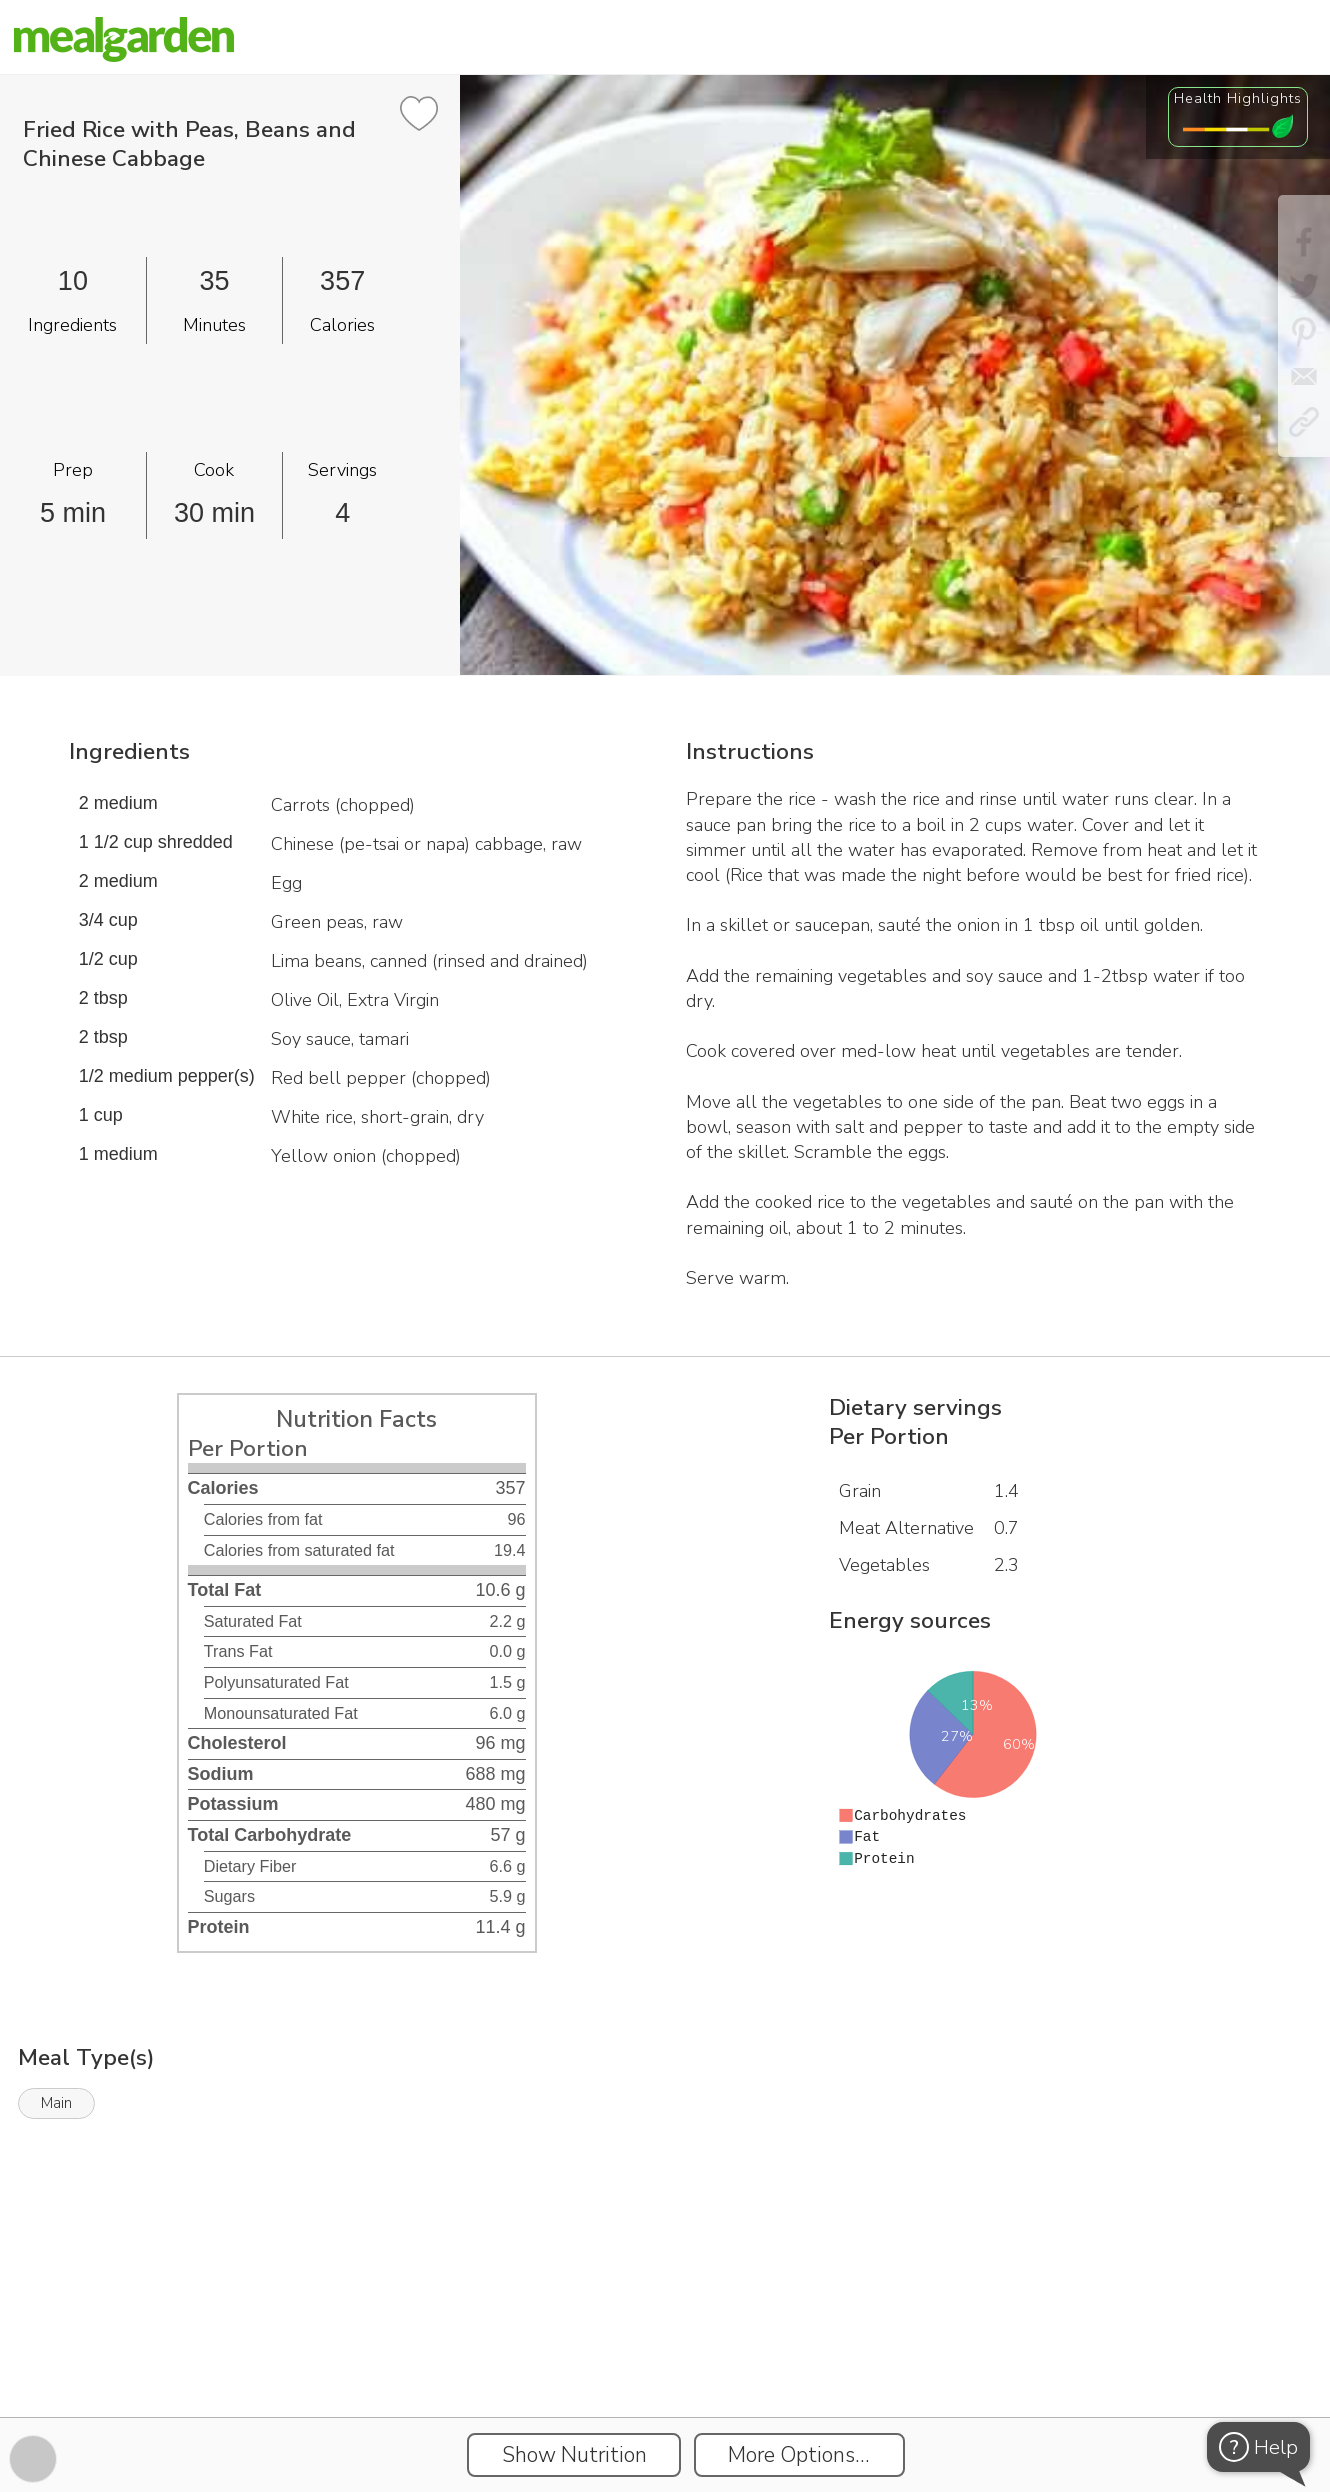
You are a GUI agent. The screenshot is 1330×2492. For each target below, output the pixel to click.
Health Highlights (1238, 98)
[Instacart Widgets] (665, 2348)
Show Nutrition (574, 2455)
